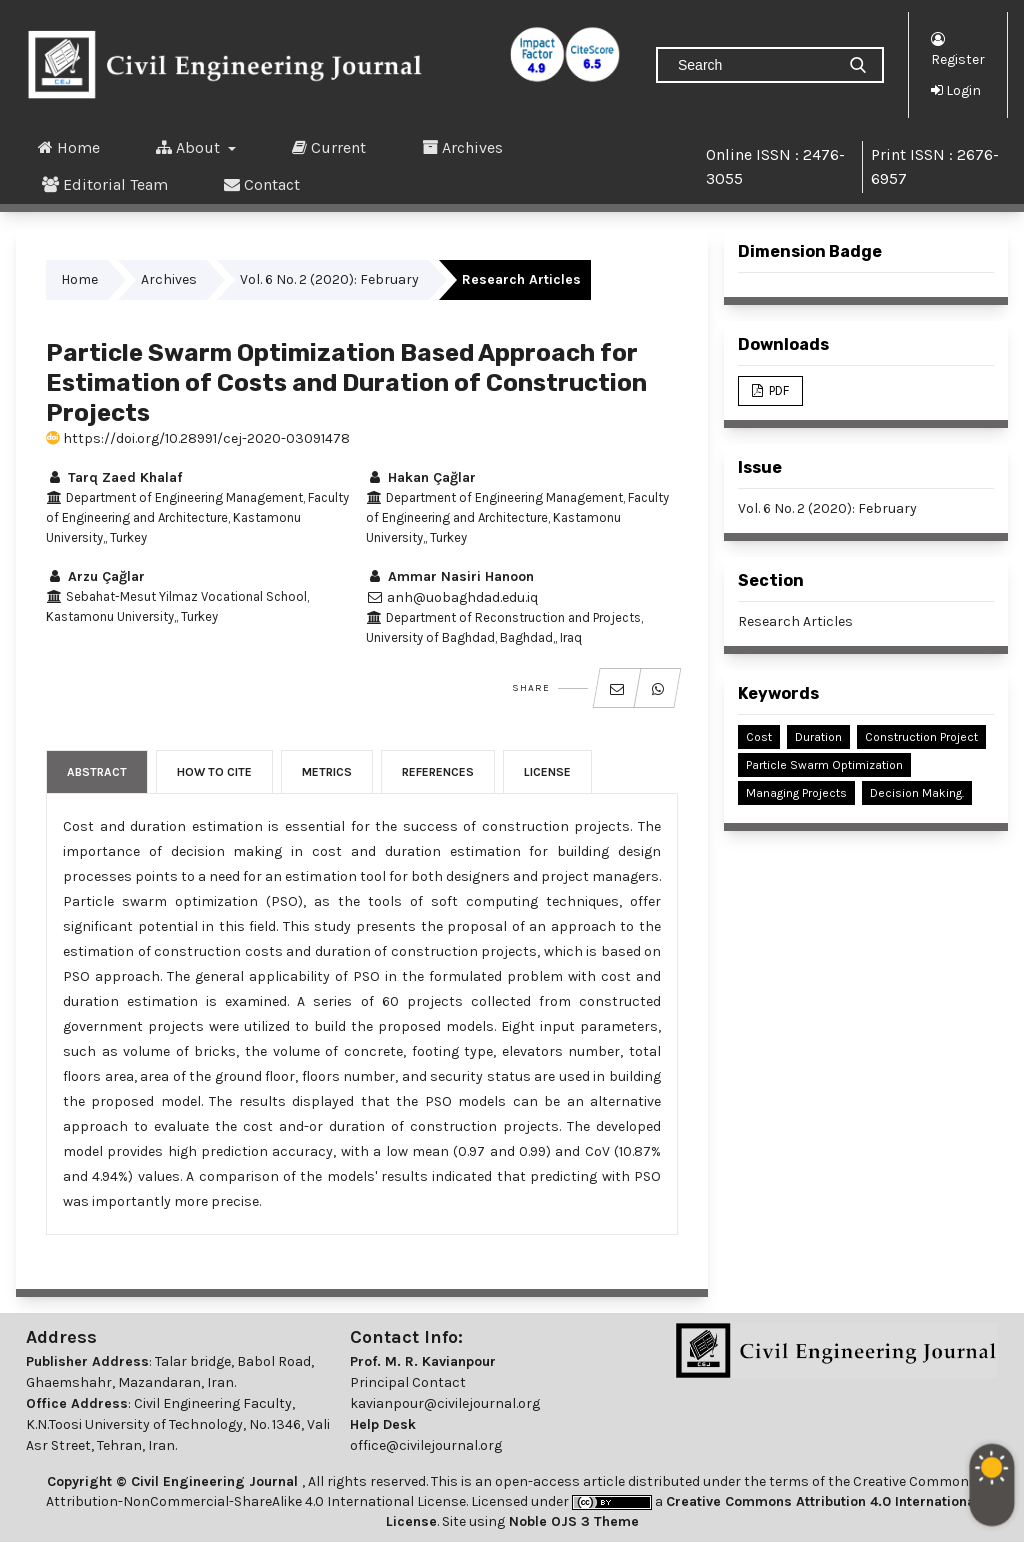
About (190, 147)
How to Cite (214, 772)
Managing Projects (796, 793)
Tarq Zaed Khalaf (114, 477)
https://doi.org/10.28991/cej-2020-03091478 (198, 438)
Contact (262, 184)
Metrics (327, 772)
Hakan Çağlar (421, 477)
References (438, 772)
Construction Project (921, 737)
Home (69, 147)
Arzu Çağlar (95, 576)
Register (958, 48)
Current (329, 147)
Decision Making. (917, 793)
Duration (818, 737)
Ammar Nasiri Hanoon (450, 576)
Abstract (97, 772)
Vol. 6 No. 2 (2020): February (329, 279)
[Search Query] (754, 65)
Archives (462, 147)
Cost (759, 737)
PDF (777, 390)
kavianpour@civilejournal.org (445, 1403)
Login (956, 90)
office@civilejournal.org (426, 1445)
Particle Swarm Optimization (824, 765)
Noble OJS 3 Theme (572, 1521)
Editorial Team (105, 184)
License (547, 772)
